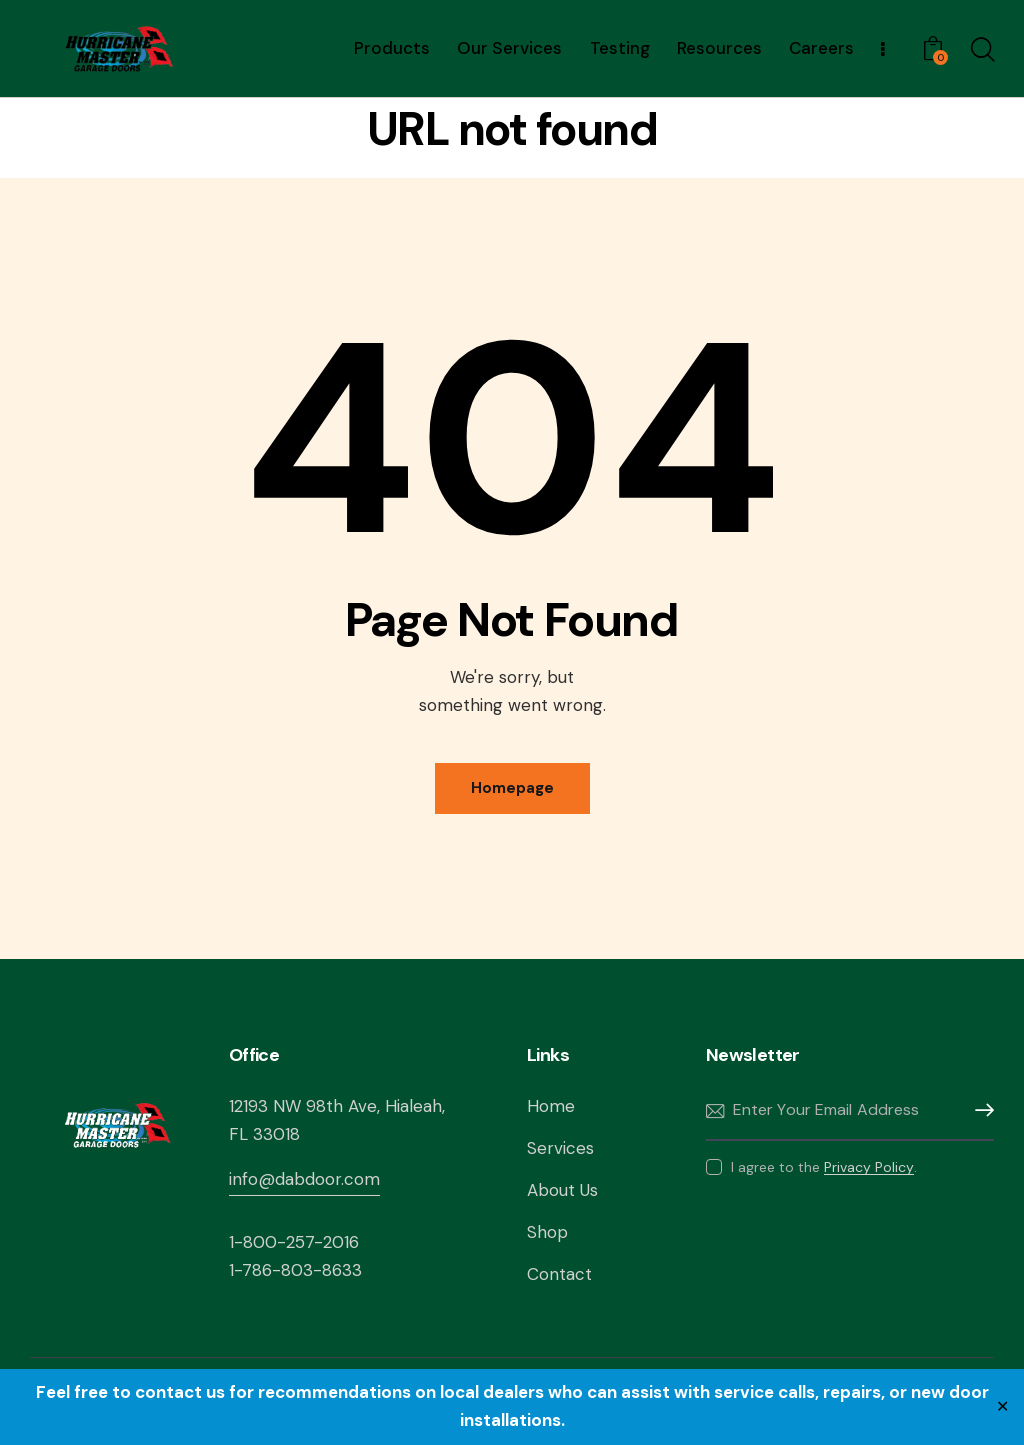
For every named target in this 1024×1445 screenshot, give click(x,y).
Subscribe (979, 1110)
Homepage (512, 788)
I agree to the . (824, 1167)
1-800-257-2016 (294, 1242)
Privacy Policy (869, 1167)
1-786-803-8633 (295, 1270)
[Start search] (981, 51)
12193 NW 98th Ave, (307, 1106)
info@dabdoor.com (304, 1179)
